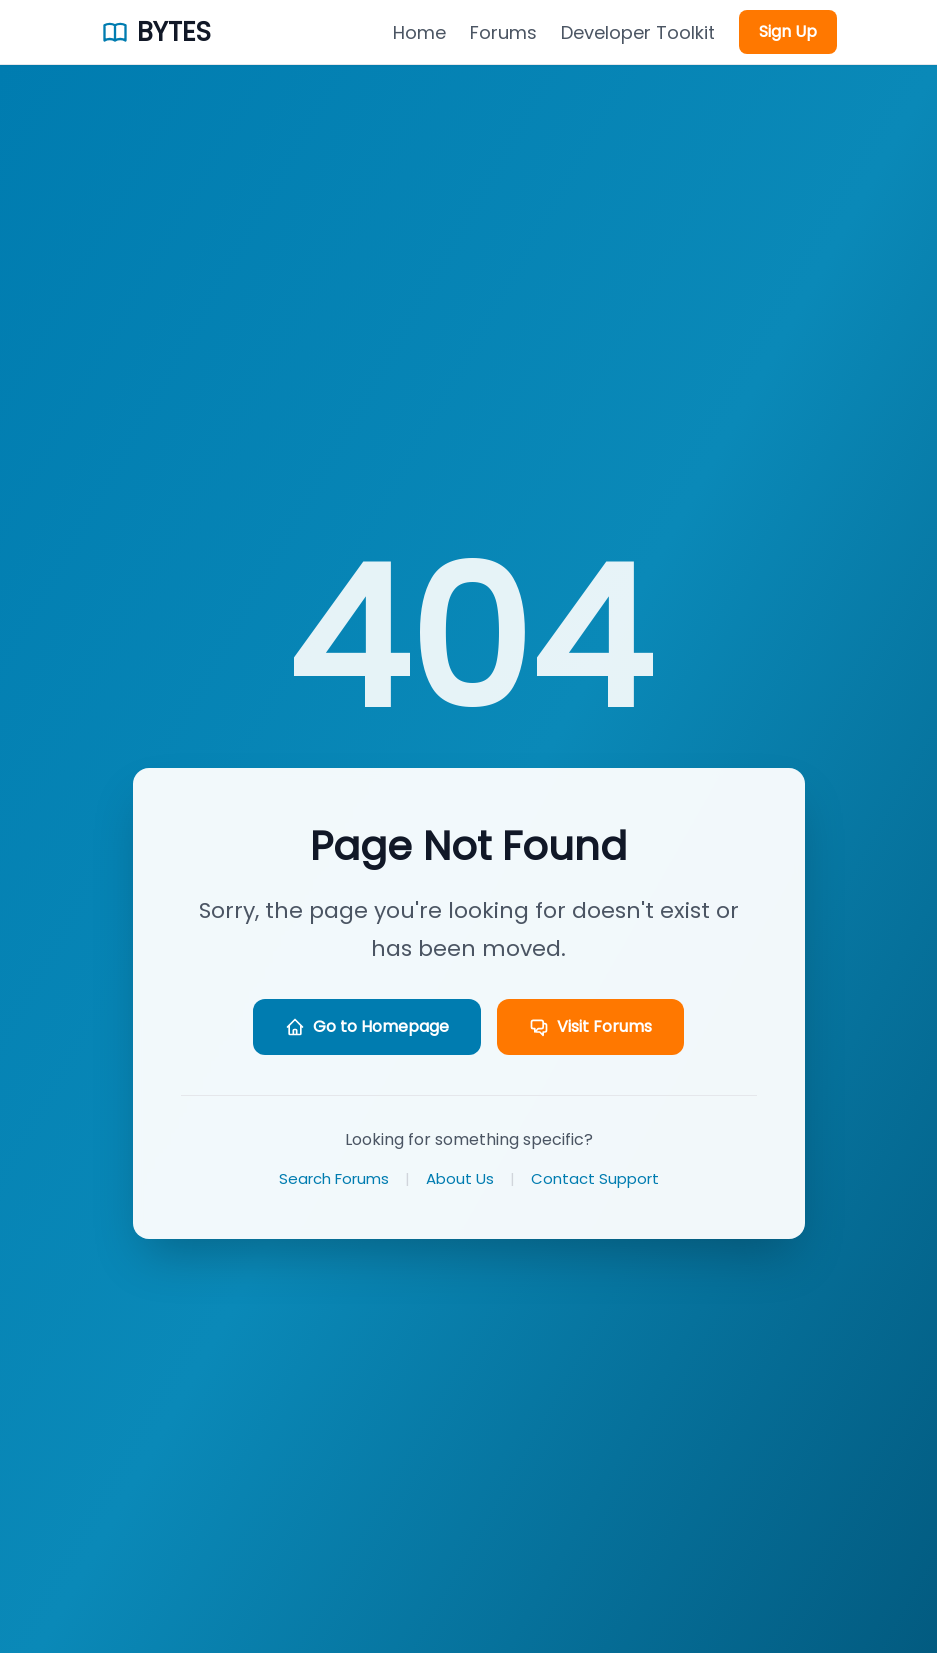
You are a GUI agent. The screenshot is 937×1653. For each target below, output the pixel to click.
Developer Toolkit (638, 32)
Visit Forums (590, 1026)
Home (419, 32)
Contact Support (595, 1178)
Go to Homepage (367, 1026)
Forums (503, 32)
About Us (460, 1178)
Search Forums (334, 1178)
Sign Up (788, 31)
